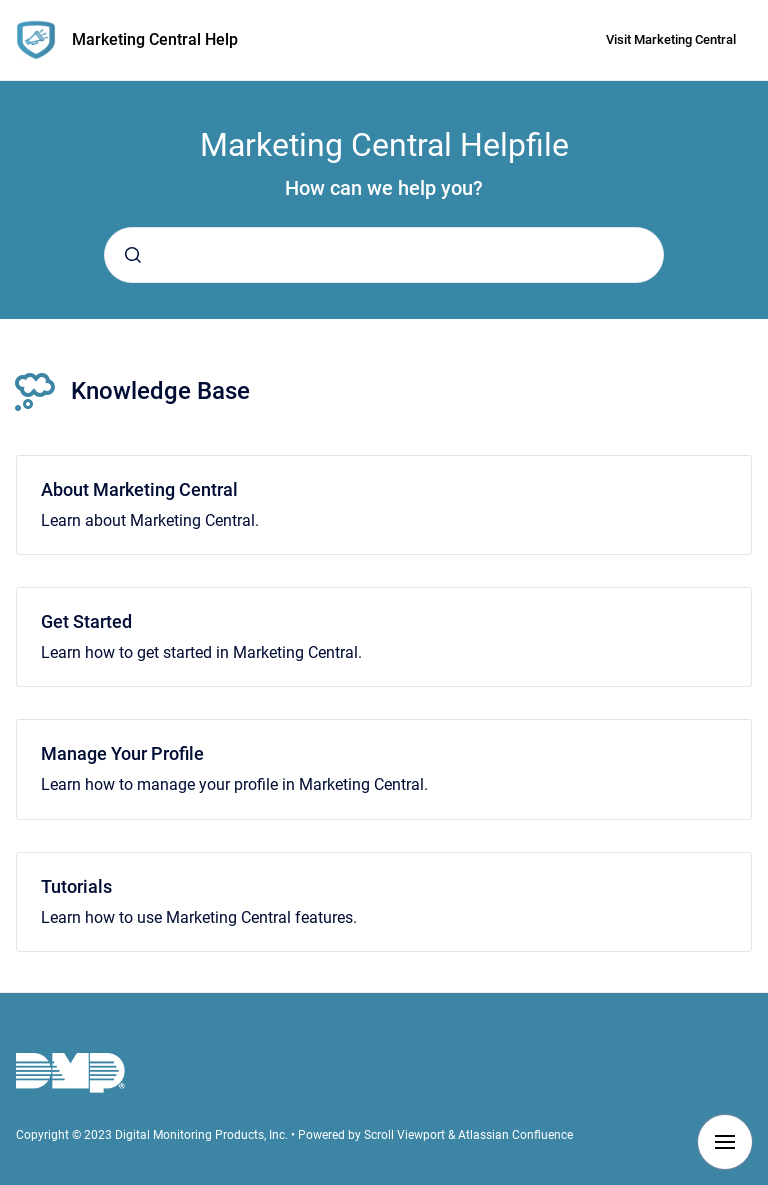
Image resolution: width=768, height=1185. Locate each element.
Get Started (86, 621)
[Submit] (133, 255)
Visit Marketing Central (671, 39)
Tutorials (76, 886)
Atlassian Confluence (515, 1135)
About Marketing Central (139, 489)
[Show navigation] (725, 1142)
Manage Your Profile (122, 753)
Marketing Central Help (155, 39)
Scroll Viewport (406, 1135)
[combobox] (384, 255)
